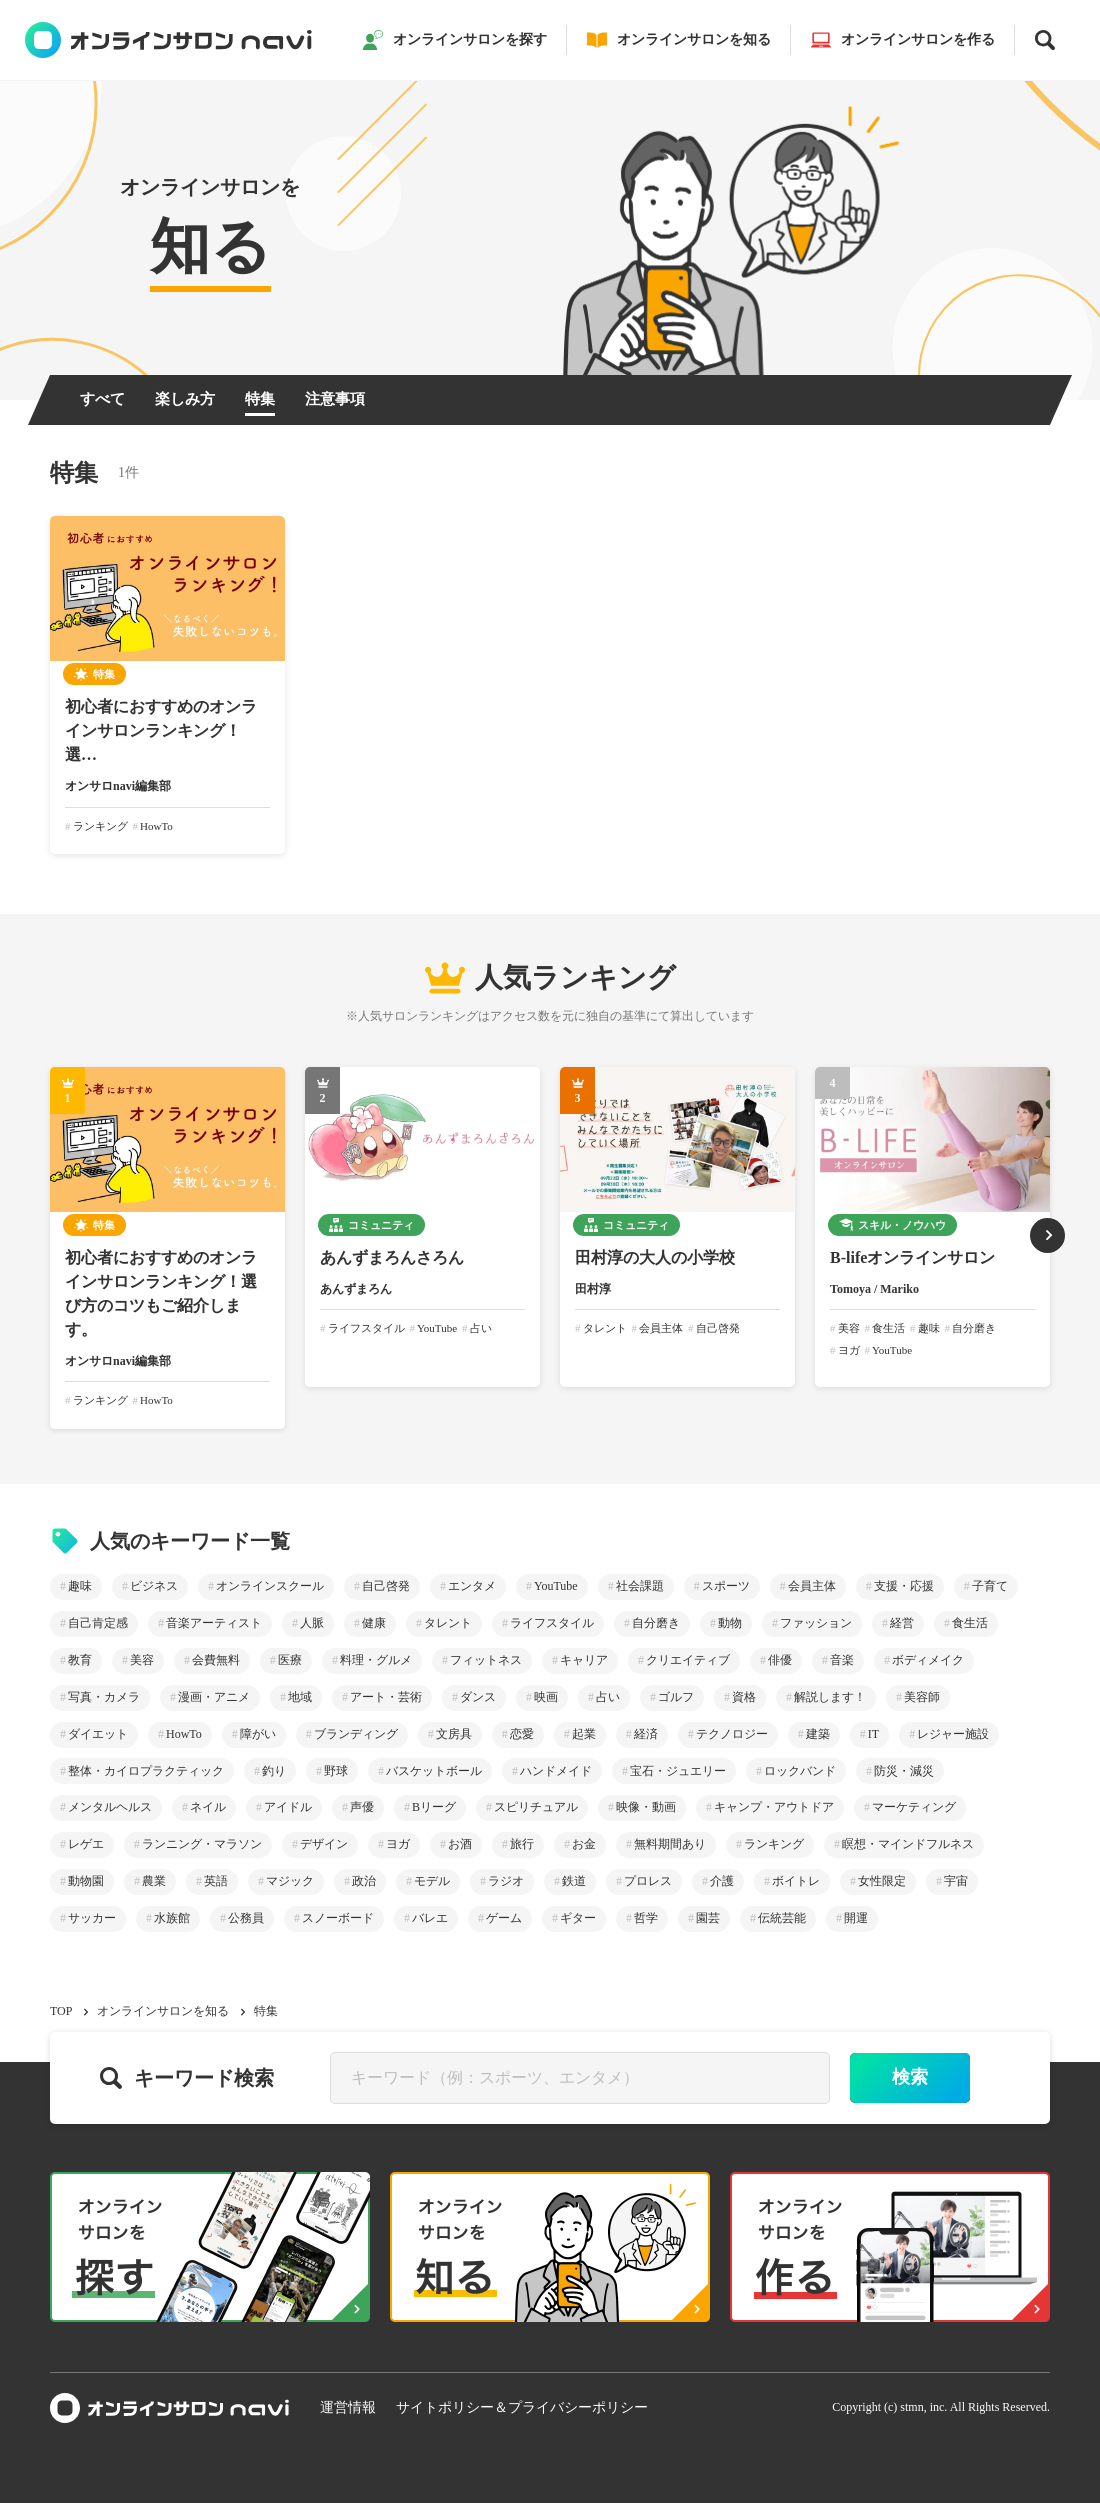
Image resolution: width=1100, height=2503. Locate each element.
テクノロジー (732, 1734)
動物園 (86, 1881)
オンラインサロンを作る (903, 40)
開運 (856, 1918)
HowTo (184, 1734)
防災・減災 (904, 1771)
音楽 (842, 1660)
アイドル (288, 1807)
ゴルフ (676, 1697)
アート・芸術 (386, 1697)
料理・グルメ (376, 1660)
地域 (300, 1697)
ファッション (816, 1623)
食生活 (970, 1623)
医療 (290, 1660)
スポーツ (726, 1586)
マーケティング (914, 1807)
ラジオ (506, 1881)
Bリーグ (434, 1807)
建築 (818, 1734)
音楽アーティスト (214, 1623)
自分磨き (656, 1623)
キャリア (584, 1660)
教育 (80, 1660)
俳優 (780, 1660)
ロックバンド (800, 1771)
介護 (722, 1881)
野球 (336, 1771)
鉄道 (574, 1881)
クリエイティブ (688, 1660)
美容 (142, 1660)
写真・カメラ (104, 1697)
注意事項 (335, 399)
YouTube (556, 1586)
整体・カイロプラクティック (146, 1771)
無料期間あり (670, 1844)
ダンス (478, 1697)
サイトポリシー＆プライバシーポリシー (522, 2407)
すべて (102, 399)
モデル (432, 1881)
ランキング (774, 1844)
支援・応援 (904, 1586)
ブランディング (356, 1734)
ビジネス (154, 1586)
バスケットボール (434, 1771)
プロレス (648, 1881)
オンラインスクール (270, 1586)
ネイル (208, 1807)
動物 (730, 1623)
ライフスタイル (552, 1623)
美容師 (922, 1697)
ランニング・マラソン (202, 1844)
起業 (584, 1734)
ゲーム (504, 1918)
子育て (990, 1586)
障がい (258, 1734)
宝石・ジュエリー (678, 1771)
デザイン (324, 1844)
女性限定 (882, 1881)
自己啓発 (386, 1586)
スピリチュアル (536, 1807)
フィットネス (486, 1660)
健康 (374, 1623)
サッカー (92, 1918)
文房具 (454, 1734)
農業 (154, 1881)
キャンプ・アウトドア (774, 1807)
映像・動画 (646, 1807)
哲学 (646, 1918)
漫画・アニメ (214, 1697)
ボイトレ (796, 1881)
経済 (646, 1734)
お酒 (460, 1844)
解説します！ (830, 1697)
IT (873, 1734)
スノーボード (338, 1918)
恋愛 (522, 1734)
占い (608, 1697)
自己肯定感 (98, 1623)
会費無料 (216, 1660)
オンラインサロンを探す (455, 40)
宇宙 (956, 1881)
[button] (1047, 1235)
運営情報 (348, 2407)
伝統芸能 (782, 1918)
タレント (448, 1623)
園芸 (708, 1918)
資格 (744, 1697)
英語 (216, 1881)
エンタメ (472, 1586)
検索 (910, 2077)
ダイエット (98, 1734)
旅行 (522, 1844)
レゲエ (86, 1844)
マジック (290, 1881)
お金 (584, 1844)
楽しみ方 (185, 399)
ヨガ (398, 1844)
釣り (274, 1771)
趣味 (80, 1586)
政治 (364, 1881)
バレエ (430, 1918)
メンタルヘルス (110, 1807)
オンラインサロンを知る (679, 40)
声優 (362, 1807)
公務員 (246, 1918)
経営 (902, 1623)
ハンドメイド (556, 1771)
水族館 (172, 1918)
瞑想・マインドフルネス (908, 1844)
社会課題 (640, 1586)
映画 (546, 1697)
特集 (260, 399)
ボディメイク (928, 1660)
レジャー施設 (953, 1734)
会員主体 (812, 1586)
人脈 (312, 1623)
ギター (578, 1918)
